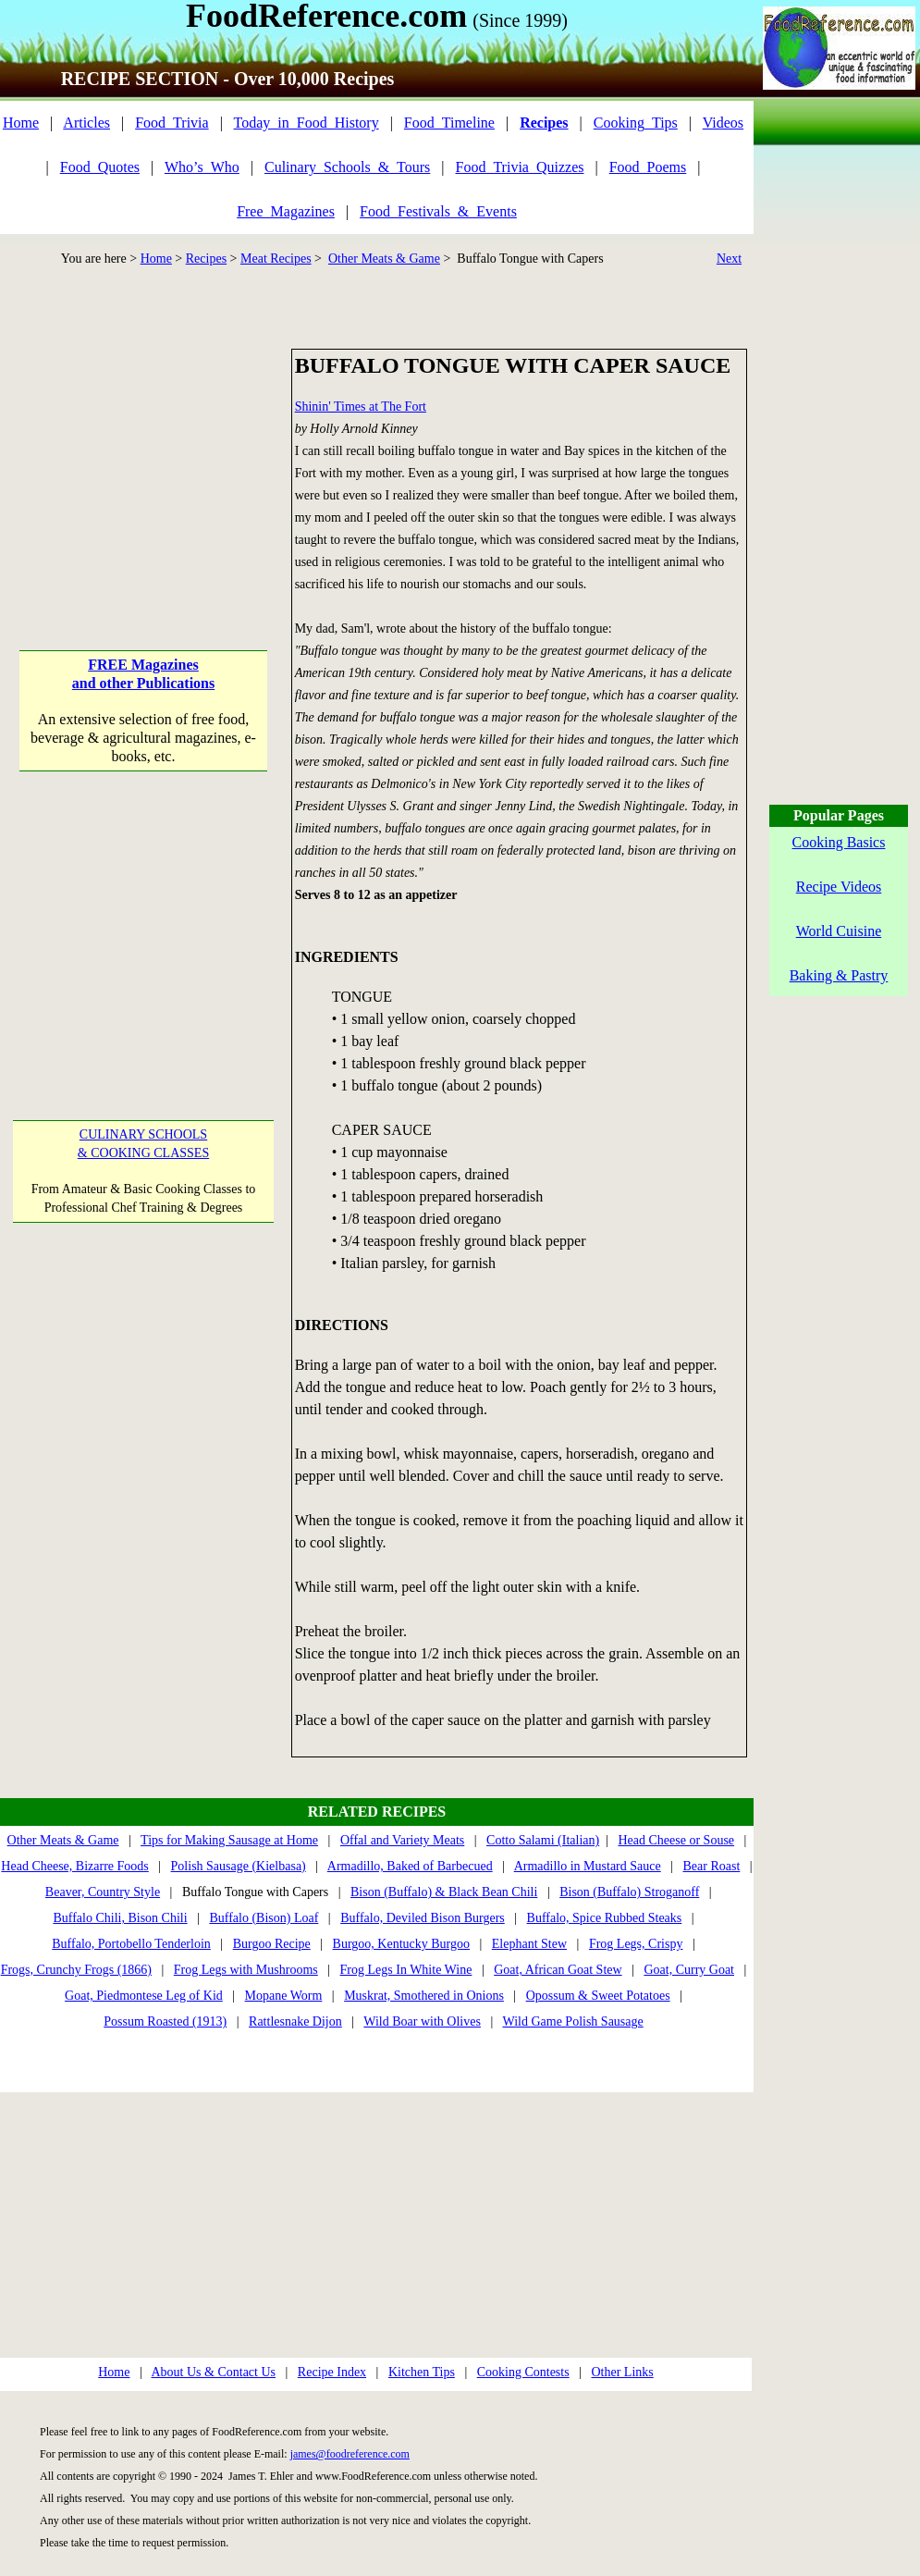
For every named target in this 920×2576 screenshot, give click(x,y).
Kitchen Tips (421, 2372)
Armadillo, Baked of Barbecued (410, 1866)
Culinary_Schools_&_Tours (347, 167)
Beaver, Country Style (102, 1892)
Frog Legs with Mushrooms (246, 1970)
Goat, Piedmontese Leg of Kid (144, 1996)
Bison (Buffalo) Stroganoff (629, 1892)
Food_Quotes (100, 167)
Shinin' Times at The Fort (360, 406)
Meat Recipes (276, 258)
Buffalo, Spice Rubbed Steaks (604, 1918)
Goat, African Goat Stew (557, 1970)
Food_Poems (648, 167)
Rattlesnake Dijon (295, 2021)
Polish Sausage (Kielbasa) (238, 1866)
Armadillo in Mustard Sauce (587, 1866)
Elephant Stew (529, 1944)
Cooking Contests (523, 2372)
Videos (723, 122)
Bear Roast (712, 1866)
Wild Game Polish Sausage (572, 2021)
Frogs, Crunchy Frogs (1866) (76, 1970)
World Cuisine (838, 931)
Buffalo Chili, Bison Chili (120, 1918)
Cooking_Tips (636, 122)
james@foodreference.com (350, 2453)
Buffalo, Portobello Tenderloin (131, 1944)
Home (21, 122)
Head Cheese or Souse (676, 1840)
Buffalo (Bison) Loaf (263, 1918)
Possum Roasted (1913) (165, 2021)
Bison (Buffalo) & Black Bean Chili (443, 1892)
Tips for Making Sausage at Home (229, 1840)
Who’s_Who (202, 167)
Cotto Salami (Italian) (542, 1840)
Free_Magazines (286, 211)
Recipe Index (332, 2372)
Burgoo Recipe (272, 1944)
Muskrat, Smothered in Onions (424, 1996)
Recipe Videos (839, 886)
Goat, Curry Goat (689, 1970)
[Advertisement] (143, 464)
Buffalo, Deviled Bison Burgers (422, 1918)
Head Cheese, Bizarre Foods (74, 1866)
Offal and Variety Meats (402, 1840)
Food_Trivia (171, 122)
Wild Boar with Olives (422, 2021)
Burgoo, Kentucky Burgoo (401, 1944)
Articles (86, 122)
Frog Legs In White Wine (406, 1970)
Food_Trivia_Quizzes (520, 167)
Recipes (206, 258)
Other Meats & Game (384, 258)
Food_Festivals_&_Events (438, 211)
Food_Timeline (449, 122)
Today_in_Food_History (306, 122)
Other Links (622, 2372)
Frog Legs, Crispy (636, 1944)
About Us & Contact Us (213, 2372)
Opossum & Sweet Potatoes (598, 1996)
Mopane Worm (284, 1996)
